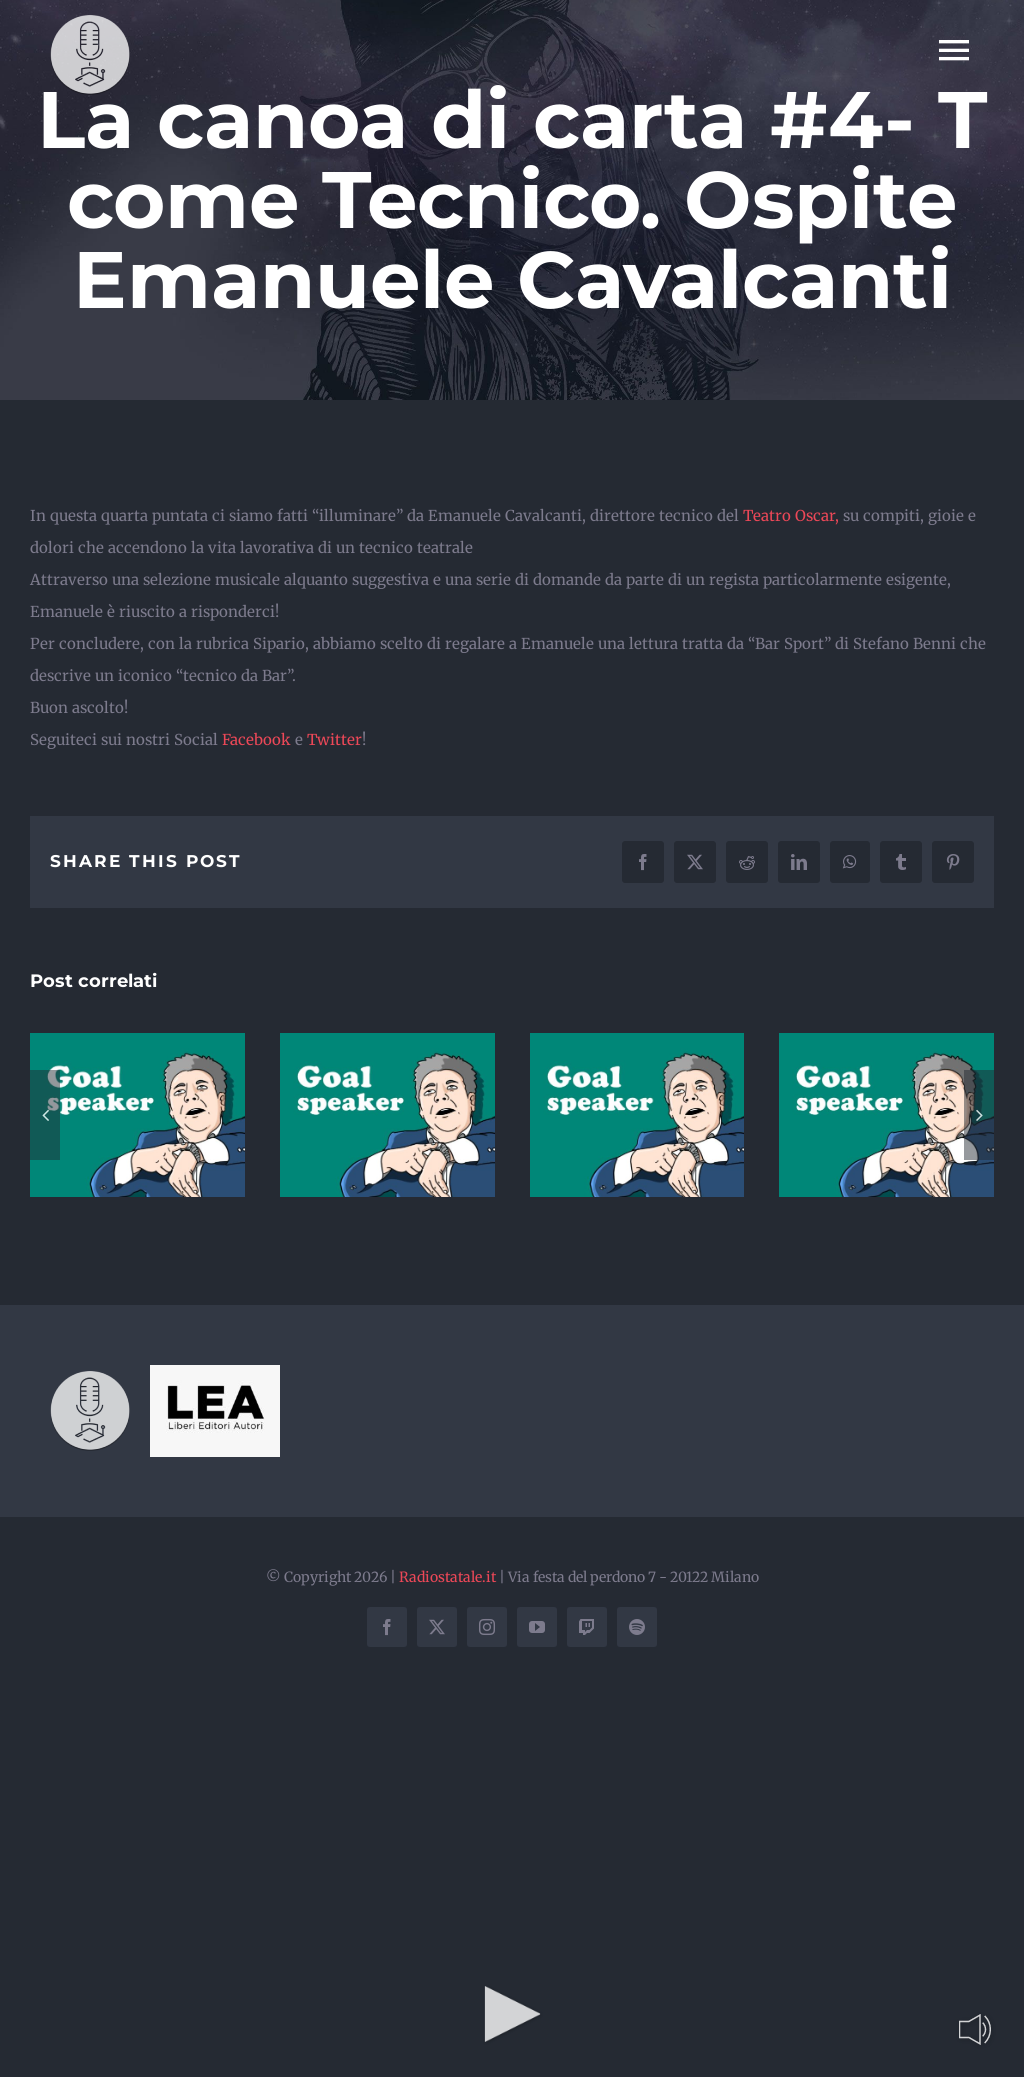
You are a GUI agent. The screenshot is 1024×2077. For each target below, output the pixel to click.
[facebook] (387, 1627)
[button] (45, 1115)
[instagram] (487, 1627)
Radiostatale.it (447, 1577)
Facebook (258, 739)
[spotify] (637, 1627)
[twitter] (437, 1627)
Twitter (334, 739)
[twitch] (587, 1627)
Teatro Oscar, (791, 515)
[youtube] (537, 1627)
